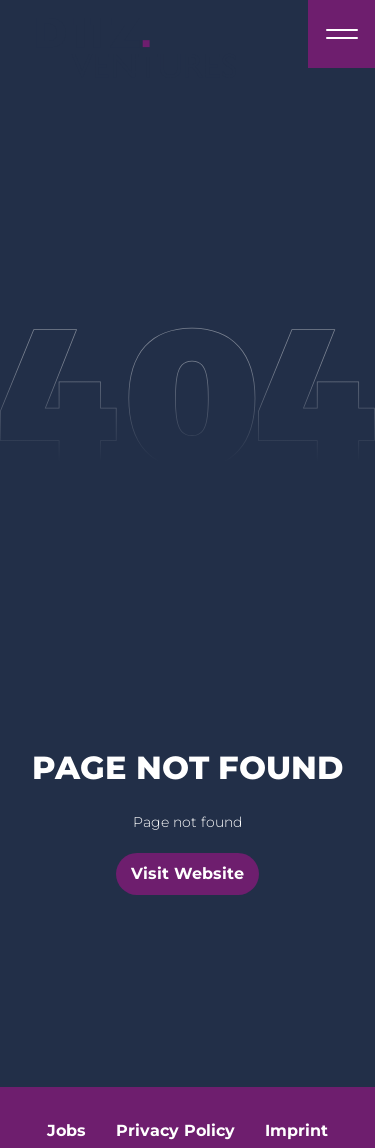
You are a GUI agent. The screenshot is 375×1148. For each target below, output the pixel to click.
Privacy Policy (175, 1130)
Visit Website (187, 873)
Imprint (296, 1130)
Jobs (66, 1130)
